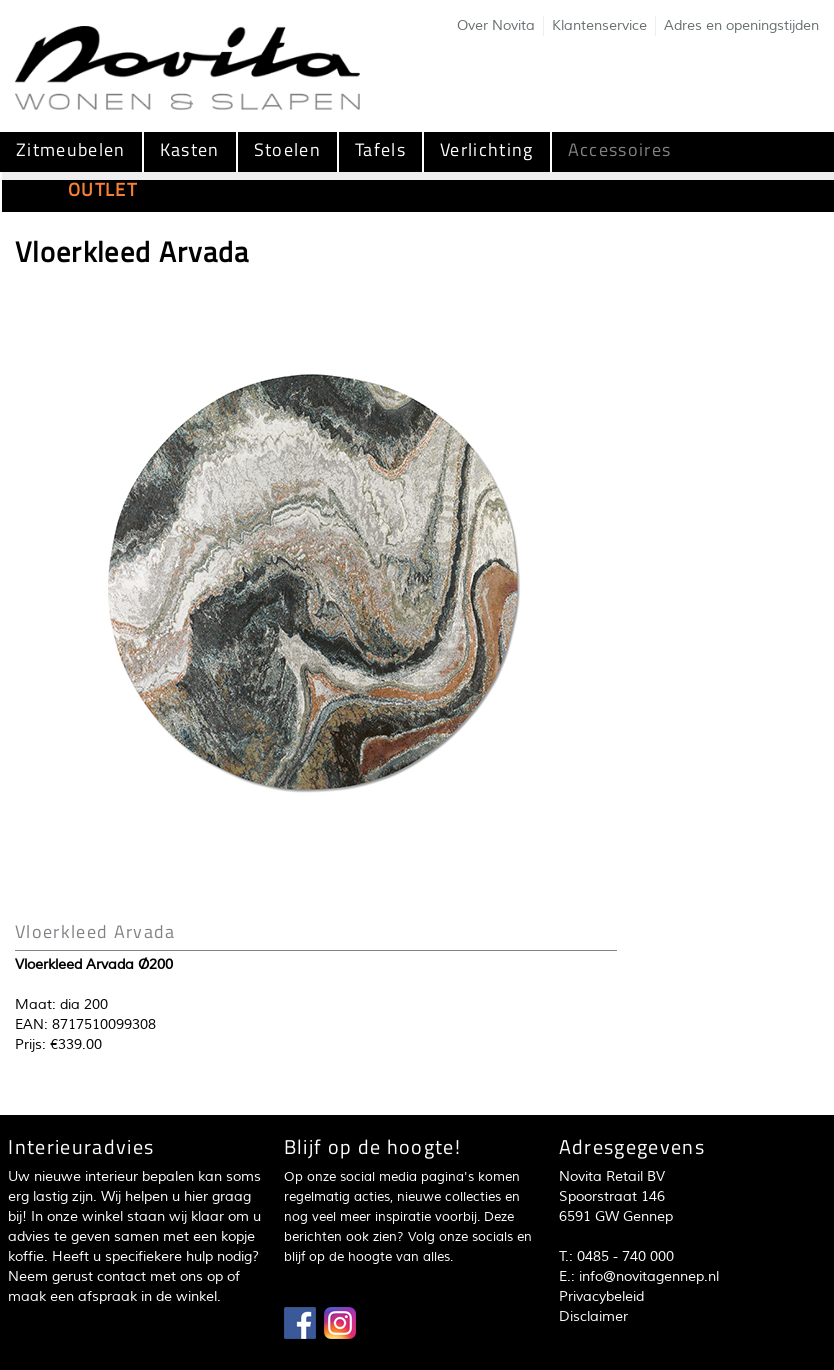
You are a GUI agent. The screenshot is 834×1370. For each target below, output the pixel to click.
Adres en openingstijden (741, 25)
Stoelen (287, 149)
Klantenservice (599, 25)
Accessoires (620, 149)
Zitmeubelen (71, 149)
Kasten (190, 149)
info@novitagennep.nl (649, 1276)
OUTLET (102, 189)
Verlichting (487, 149)
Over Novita (496, 25)
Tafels (380, 149)
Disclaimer (593, 1316)
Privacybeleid (601, 1296)
